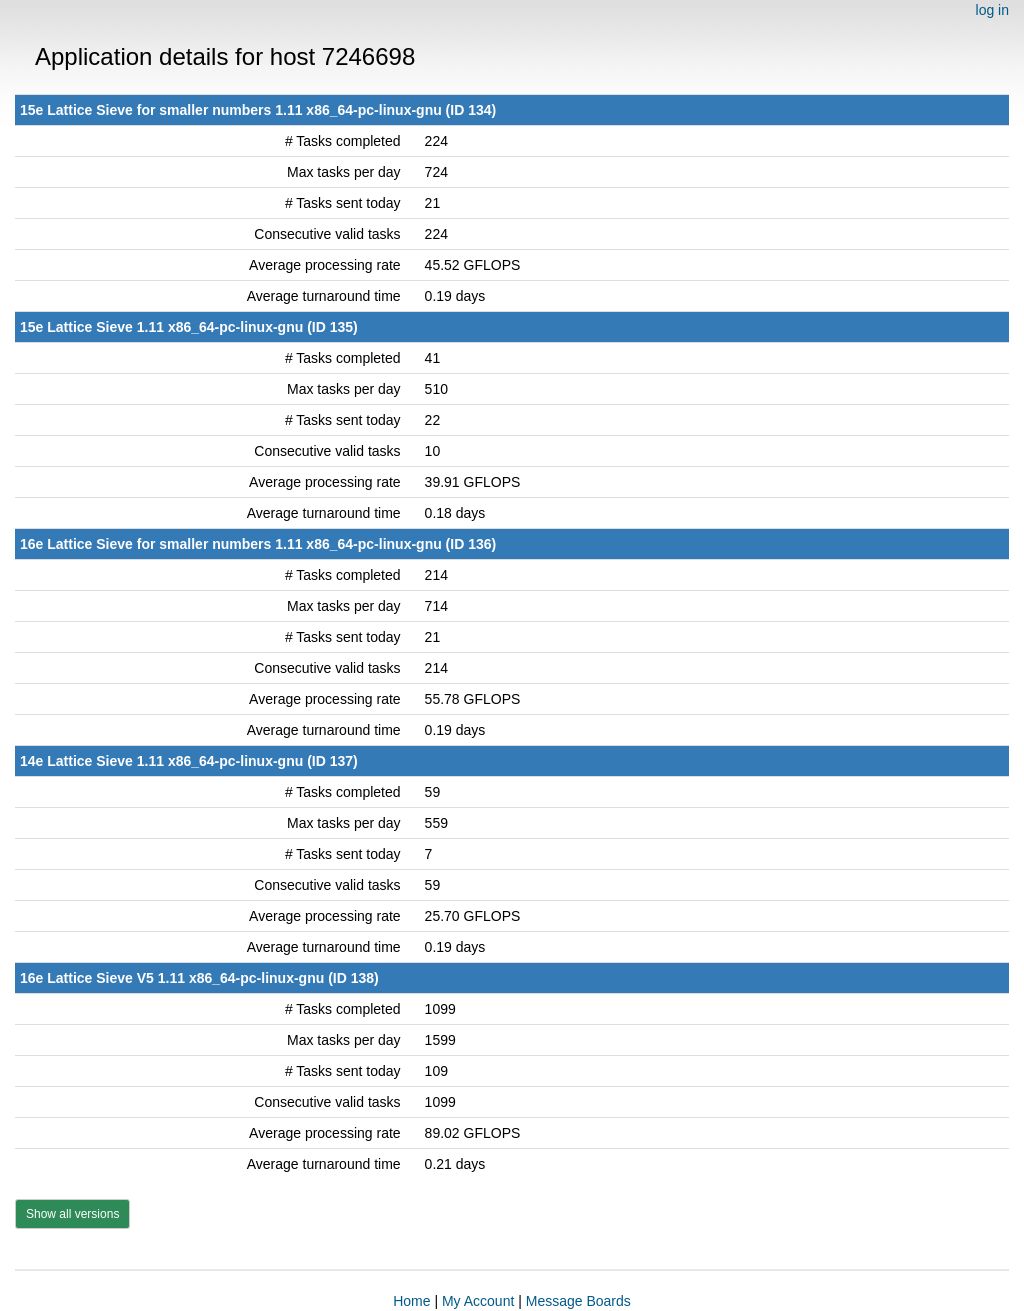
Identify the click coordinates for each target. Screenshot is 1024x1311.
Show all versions (72, 1214)
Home (411, 1301)
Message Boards (578, 1301)
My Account (478, 1301)
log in (992, 10)
